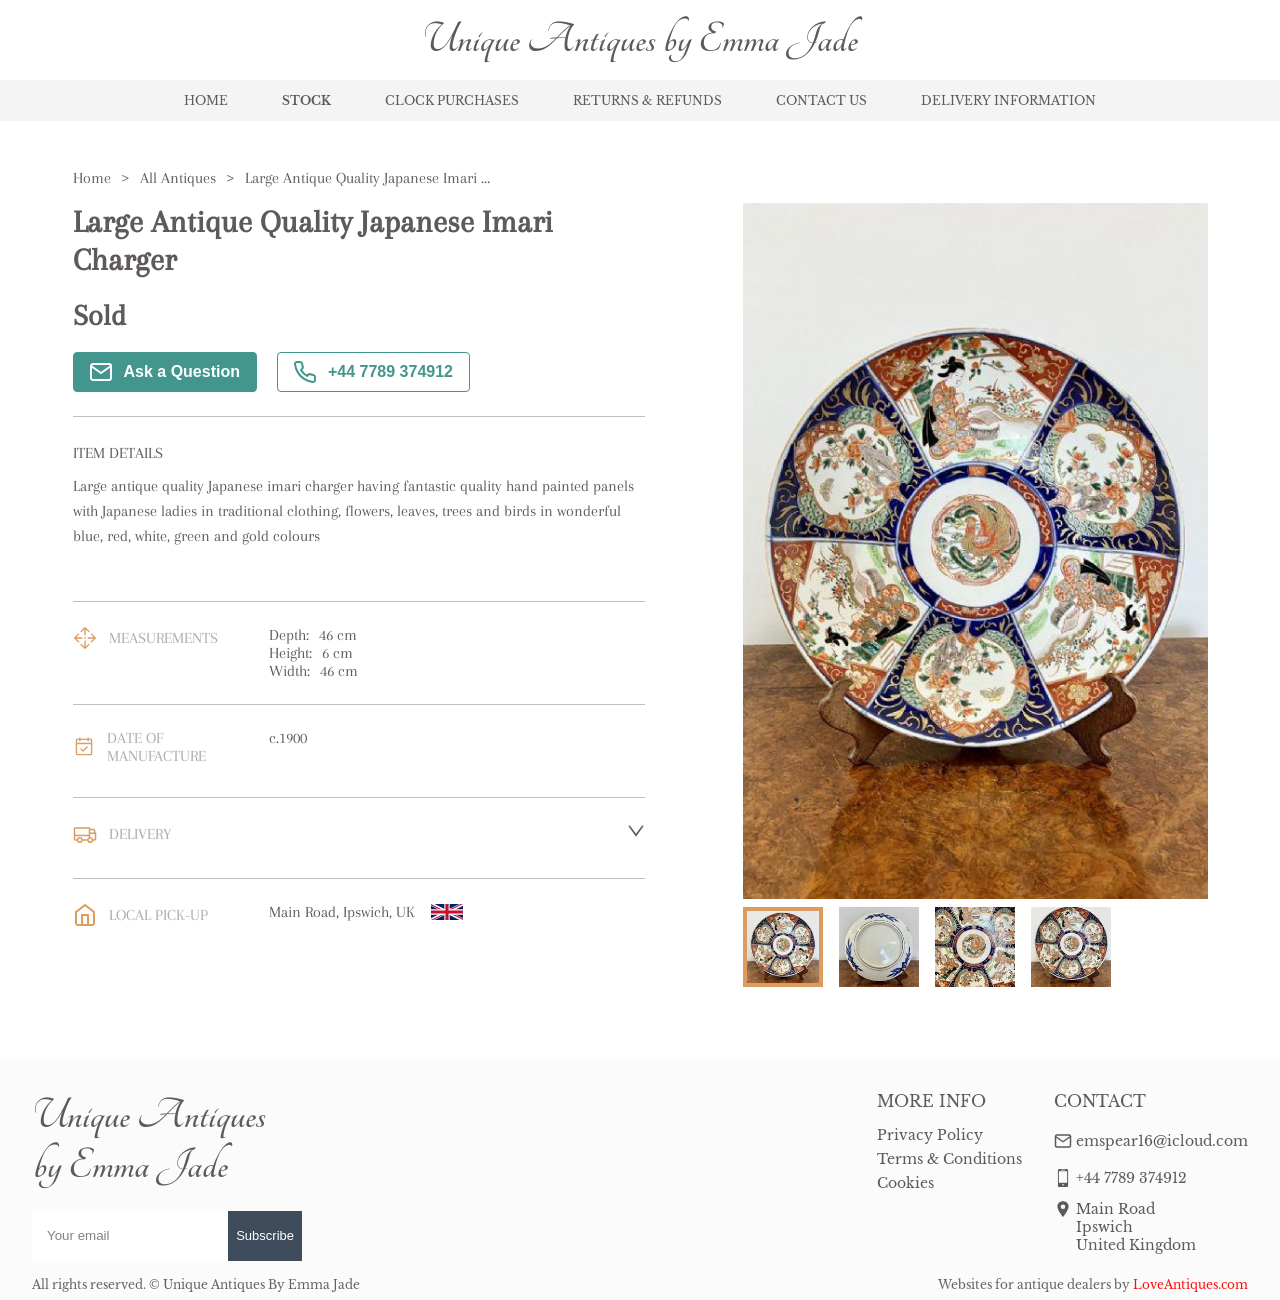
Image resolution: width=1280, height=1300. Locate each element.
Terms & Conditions (949, 1159)
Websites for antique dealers (1024, 1284)
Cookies (905, 1183)
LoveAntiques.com (1190, 1284)
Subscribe (265, 1235)
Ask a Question (165, 372)
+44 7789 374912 (373, 372)
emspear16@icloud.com (1162, 1141)
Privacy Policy (930, 1135)
